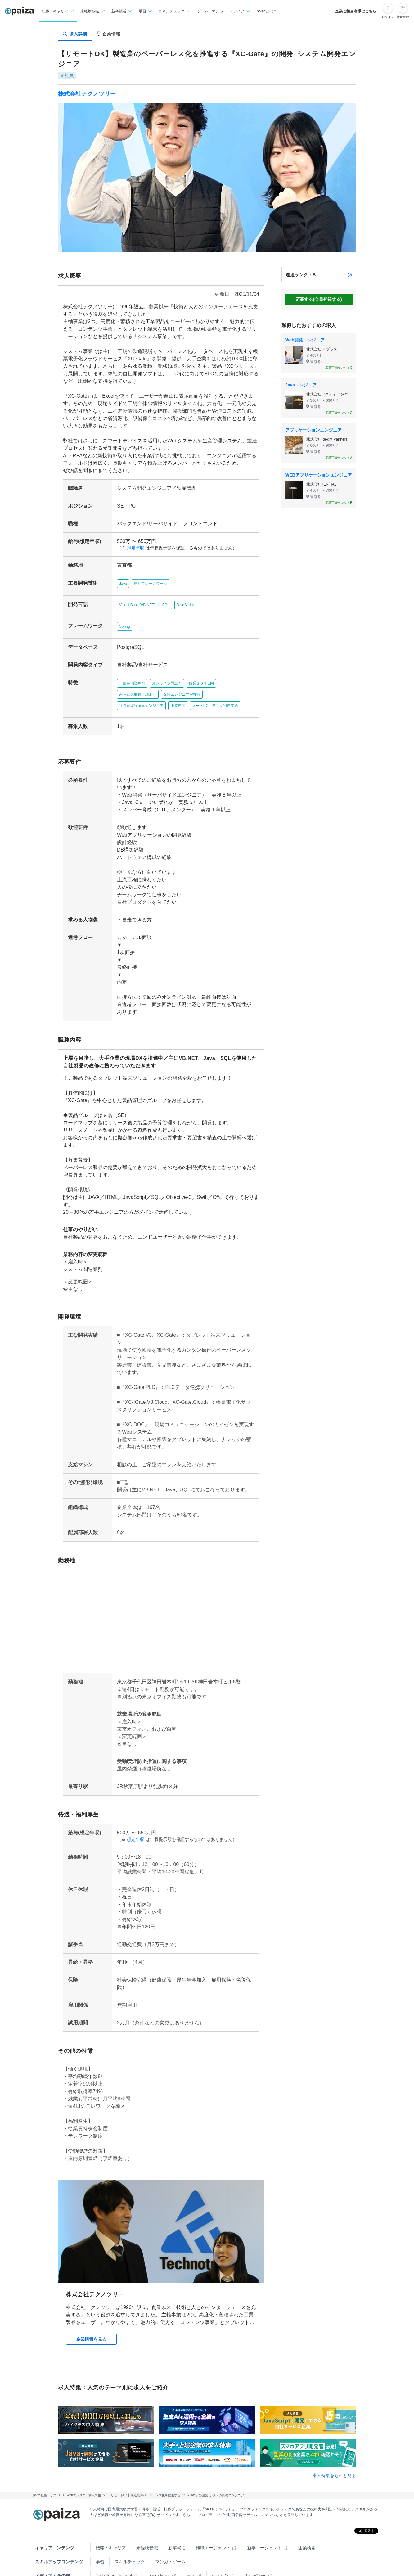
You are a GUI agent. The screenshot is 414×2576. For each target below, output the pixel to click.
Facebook (133, 2567)
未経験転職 (147, 2525)
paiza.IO (220, 2553)
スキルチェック (130, 2539)
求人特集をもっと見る (334, 2453)
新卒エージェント (264, 2525)
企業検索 (307, 2525)
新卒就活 (177, 2525)
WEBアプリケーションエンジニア (318, 474)
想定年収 (133, 548)
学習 (100, 2539)
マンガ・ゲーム (170, 2539)
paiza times (159, 2553)
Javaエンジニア (301, 384)
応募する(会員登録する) (318, 299)
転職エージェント (213, 2525)
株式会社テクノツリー (87, 94)
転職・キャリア (111, 2525)
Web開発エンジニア (305, 339)
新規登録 (403, 17)
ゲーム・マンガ (210, 11)
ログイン (388, 17)
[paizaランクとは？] (350, 274)
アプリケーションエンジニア (313, 429)
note (191, 2553)
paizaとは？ (267, 11)
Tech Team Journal (114, 2553)
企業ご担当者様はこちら (355, 11)
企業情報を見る (91, 2316)
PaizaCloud (255, 2553)
